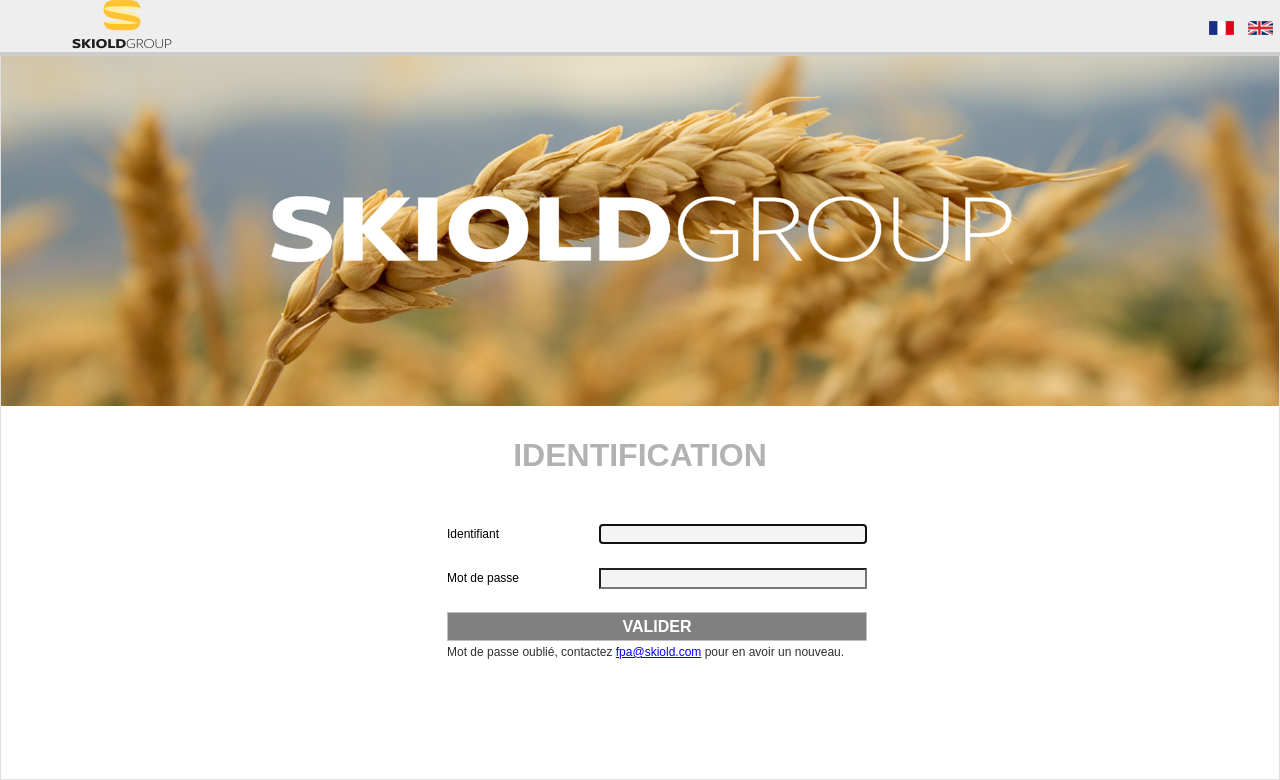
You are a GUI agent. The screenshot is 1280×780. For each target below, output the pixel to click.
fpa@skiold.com (659, 652)
